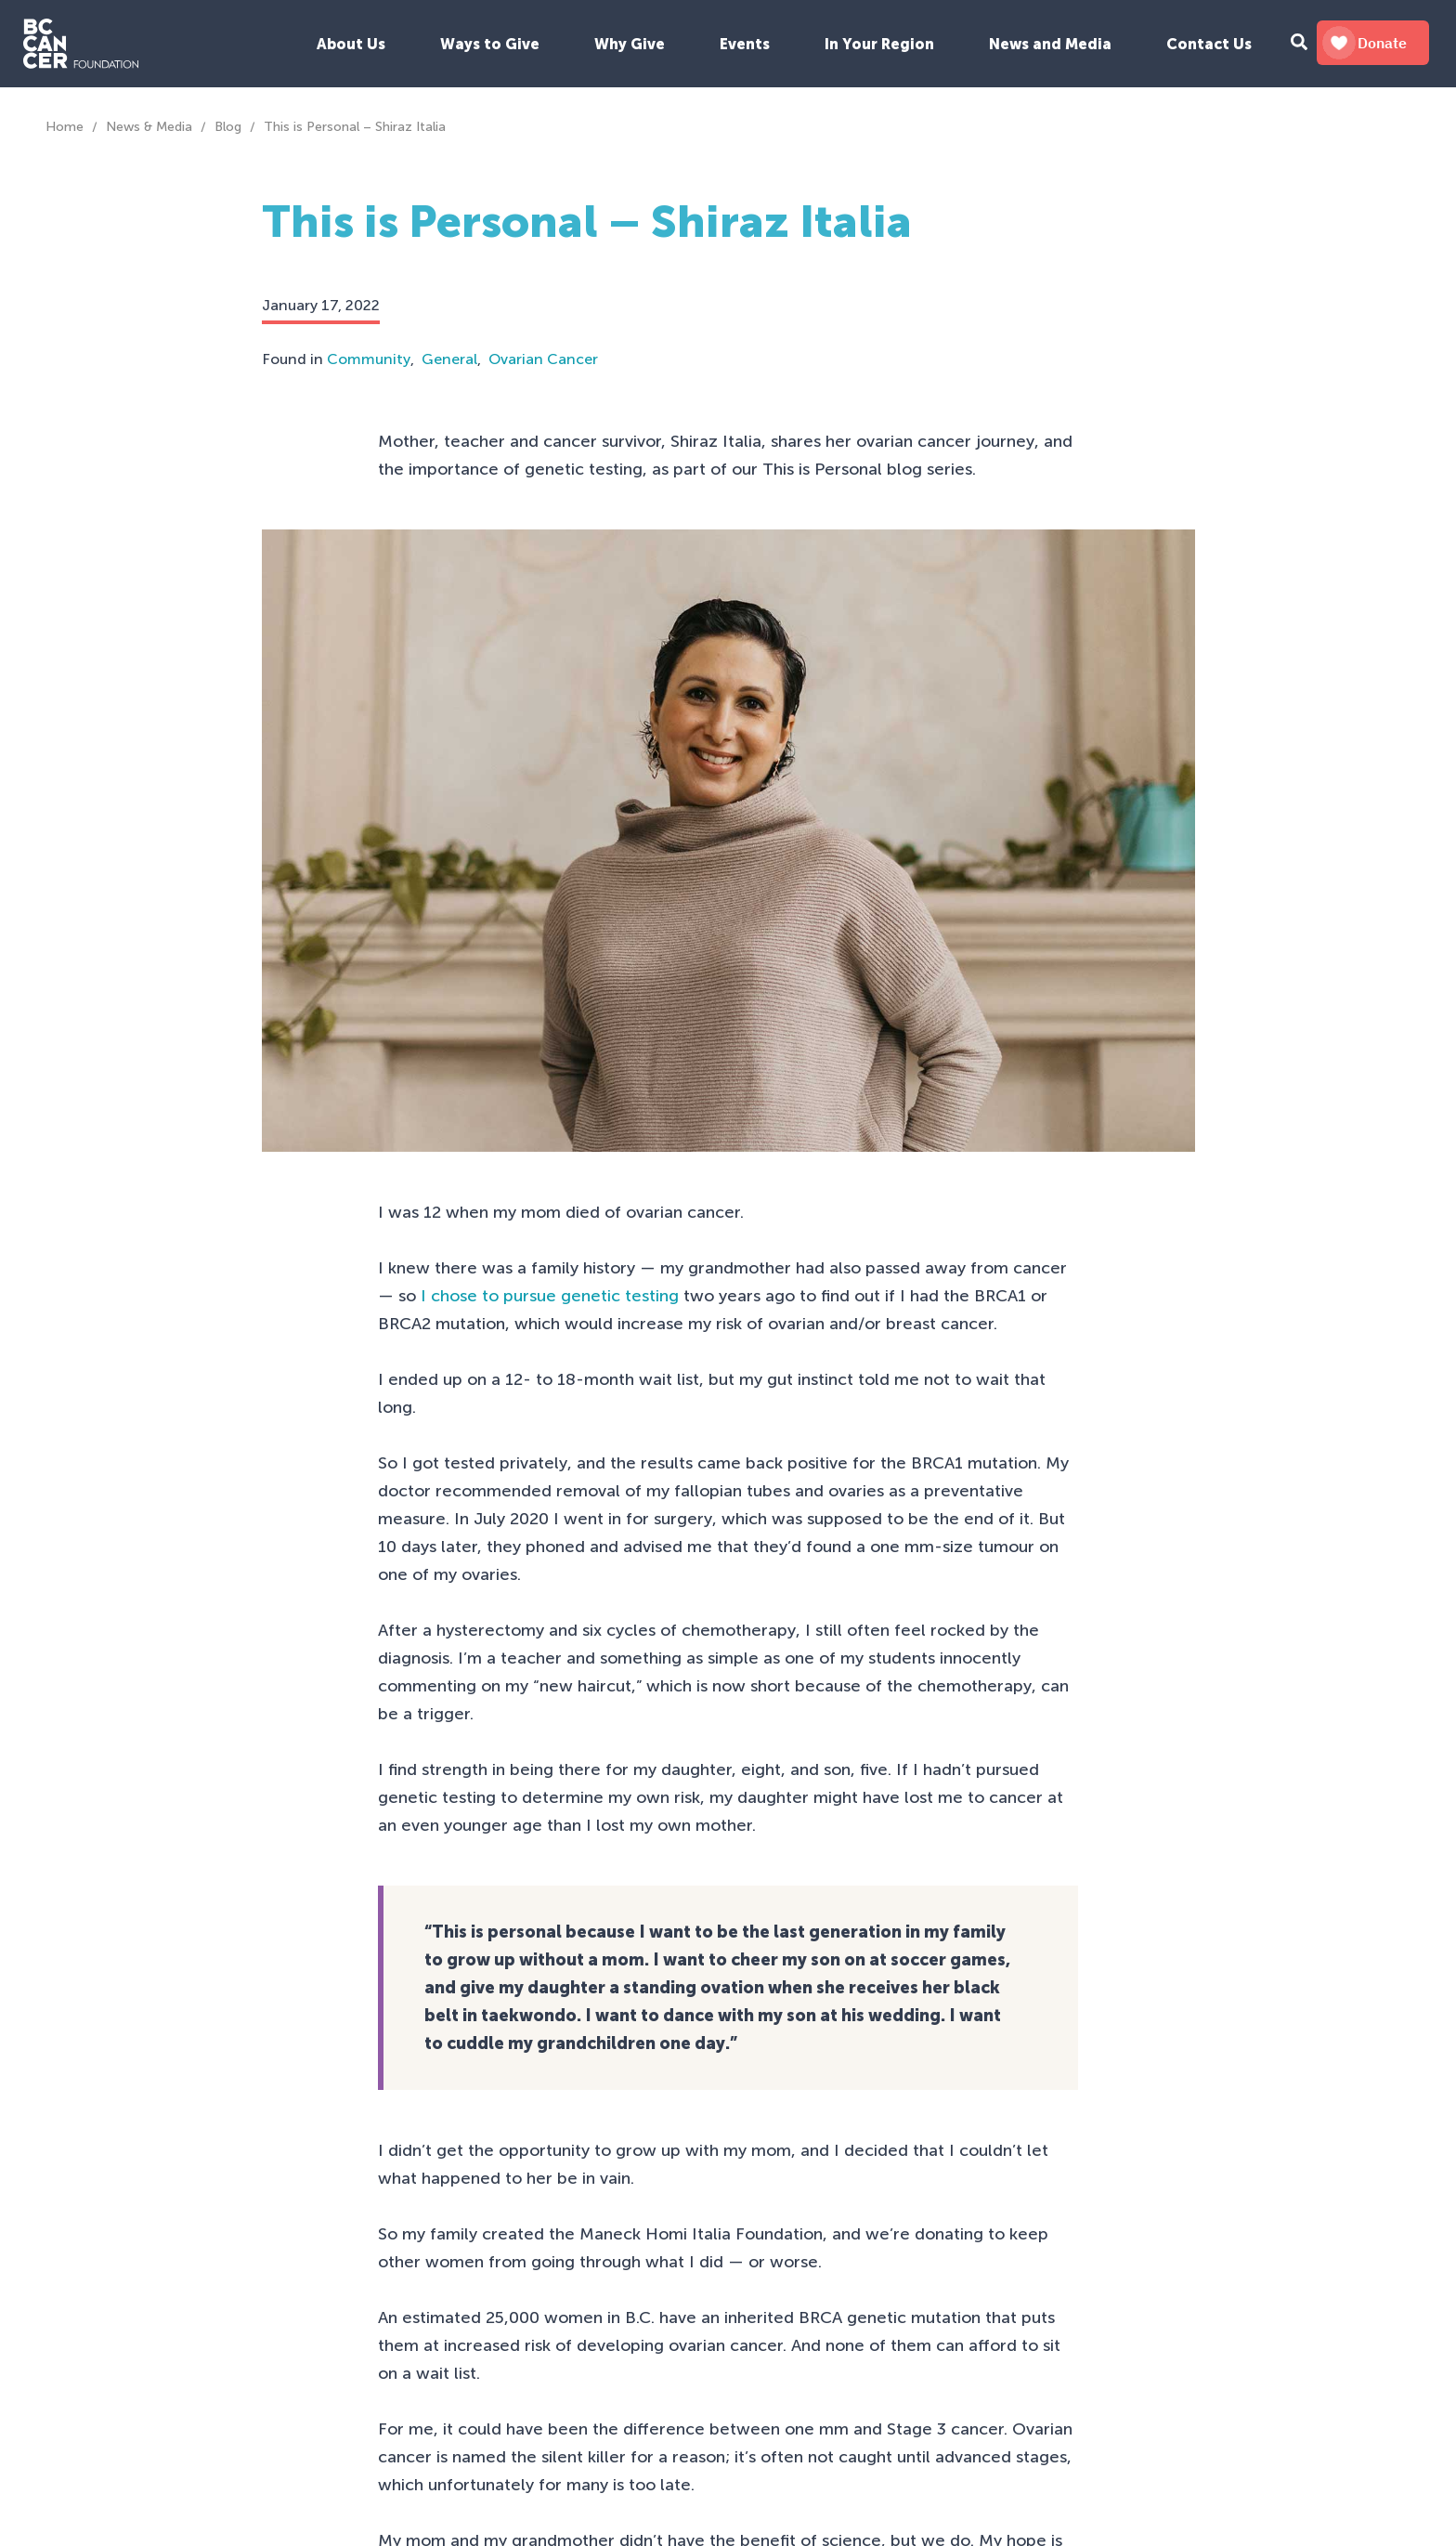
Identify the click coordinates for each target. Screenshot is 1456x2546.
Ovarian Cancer (543, 359)
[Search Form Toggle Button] (1299, 44)
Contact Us (1209, 44)
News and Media (1050, 44)
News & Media (149, 127)
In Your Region (879, 44)
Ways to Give (490, 44)
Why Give (629, 44)
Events (745, 44)
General (449, 359)
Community (368, 359)
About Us (351, 44)
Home (65, 127)
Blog (227, 127)
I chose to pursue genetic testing (550, 1296)
